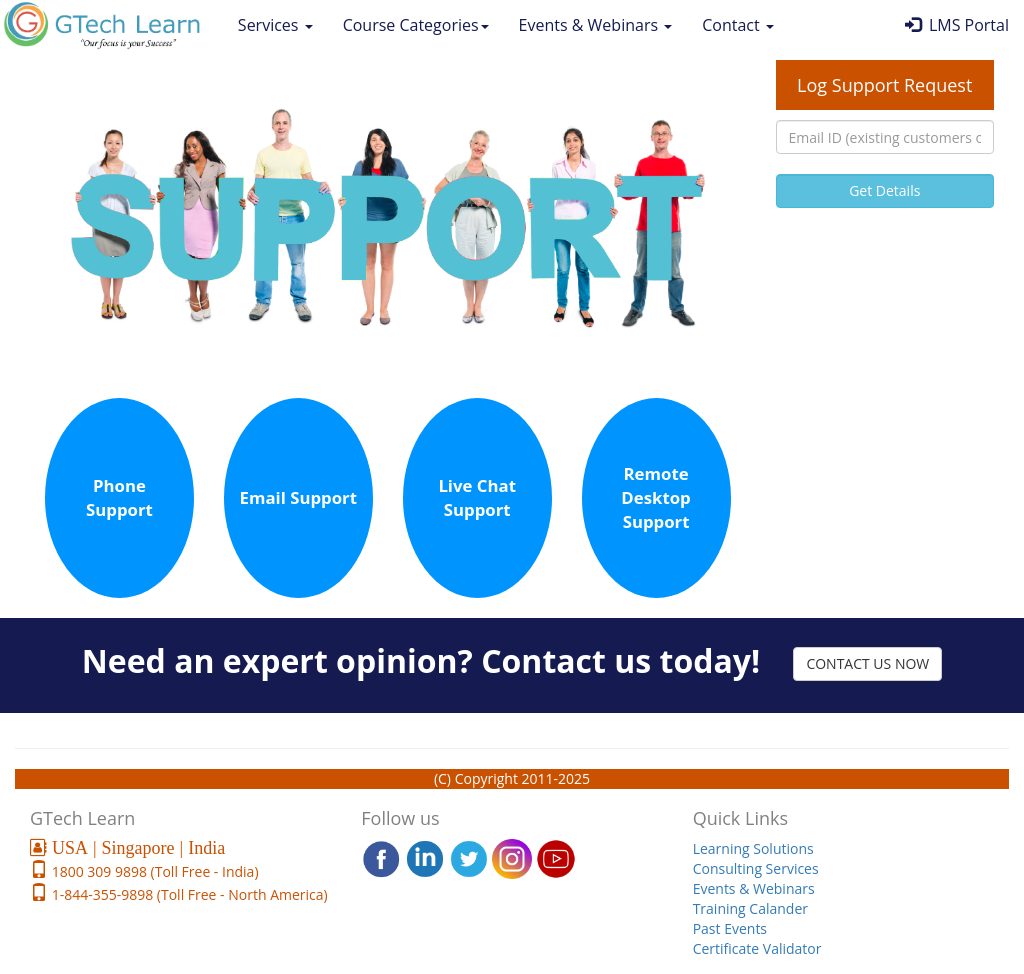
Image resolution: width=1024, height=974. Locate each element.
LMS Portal (957, 25)
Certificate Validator (757, 948)
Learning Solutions (753, 848)
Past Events (730, 928)
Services (275, 25)
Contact (738, 25)
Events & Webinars (596, 25)
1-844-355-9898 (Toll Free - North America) (188, 894)
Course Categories (416, 25)
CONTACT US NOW (867, 663)
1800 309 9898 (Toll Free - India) (153, 871)
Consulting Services (756, 868)
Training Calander (750, 908)
